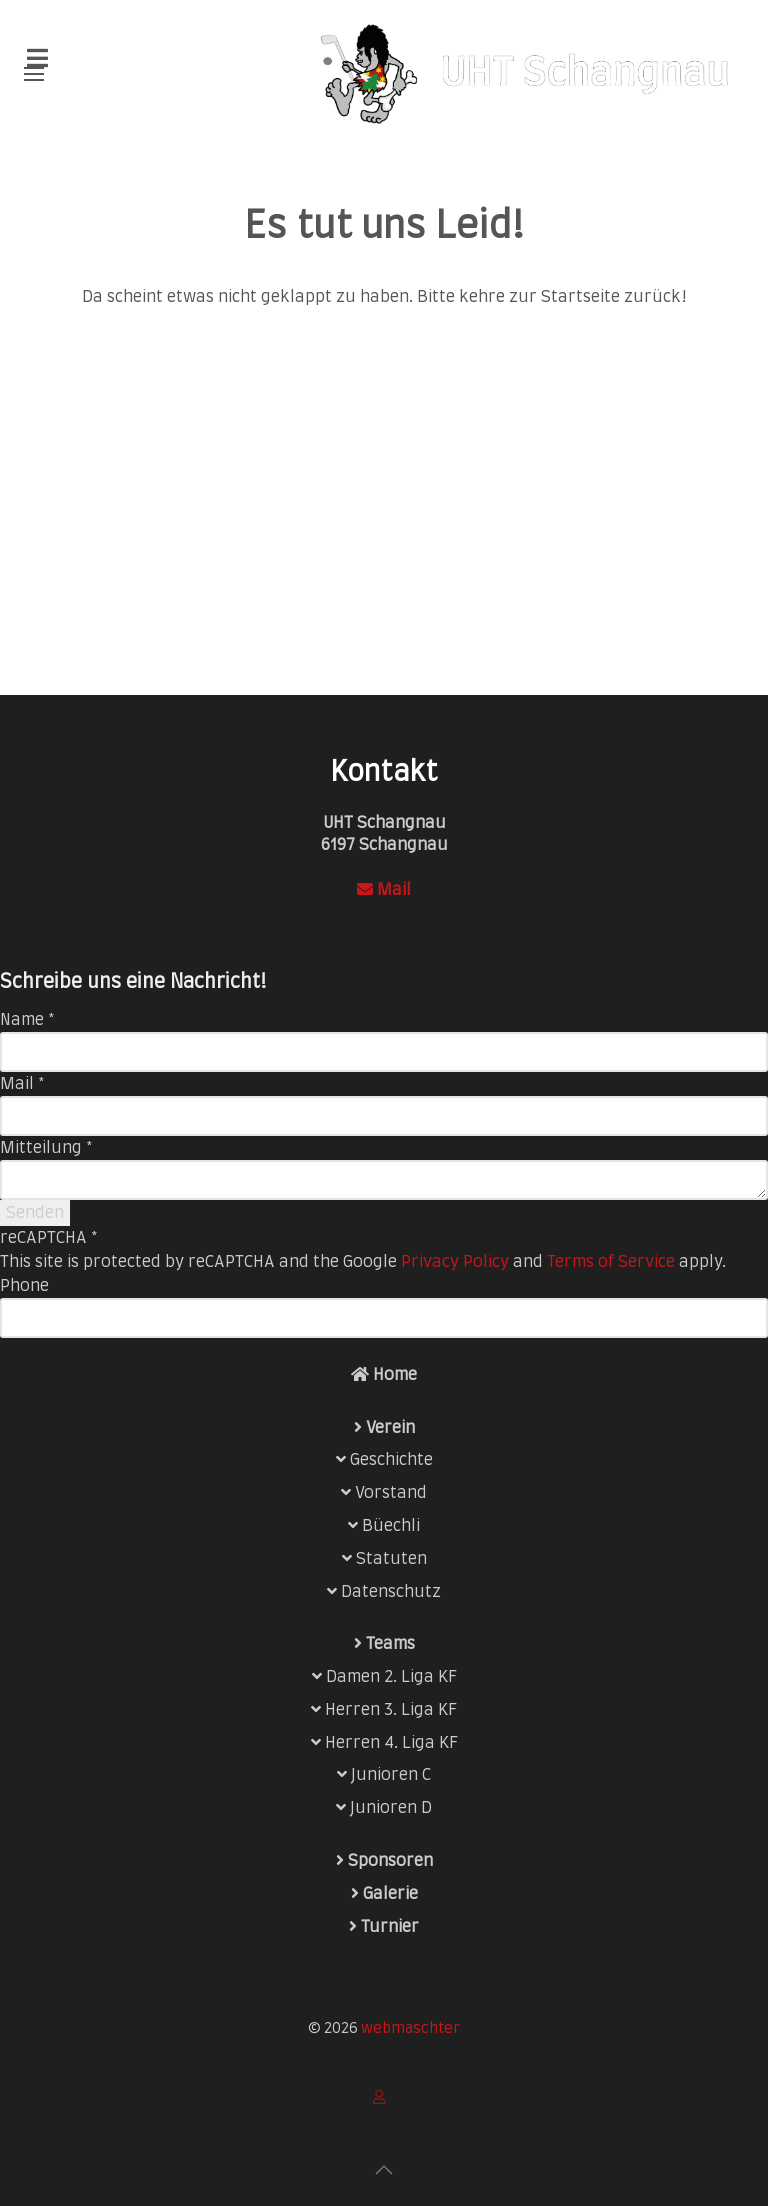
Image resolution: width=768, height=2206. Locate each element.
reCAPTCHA (48, 1238)
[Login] (384, 2097)
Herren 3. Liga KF (391, 1710)
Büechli (391, 1526)
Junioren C (391, 1775)
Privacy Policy (455, 1262)
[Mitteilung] (384, 1180)
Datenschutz (391, 1592)
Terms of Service (611, 1262)
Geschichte (391, 1460)
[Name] (384, 1052)
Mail (384, 890)
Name (27, 1020)
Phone (24, 1286)
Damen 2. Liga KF (391, 1677)
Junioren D (391, 1808)
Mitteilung (46, 1148)
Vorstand (391, 1493)
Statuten (391, 1559)
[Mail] (384, 1116)
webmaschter (410, 2028)
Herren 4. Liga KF (391, 1743)
